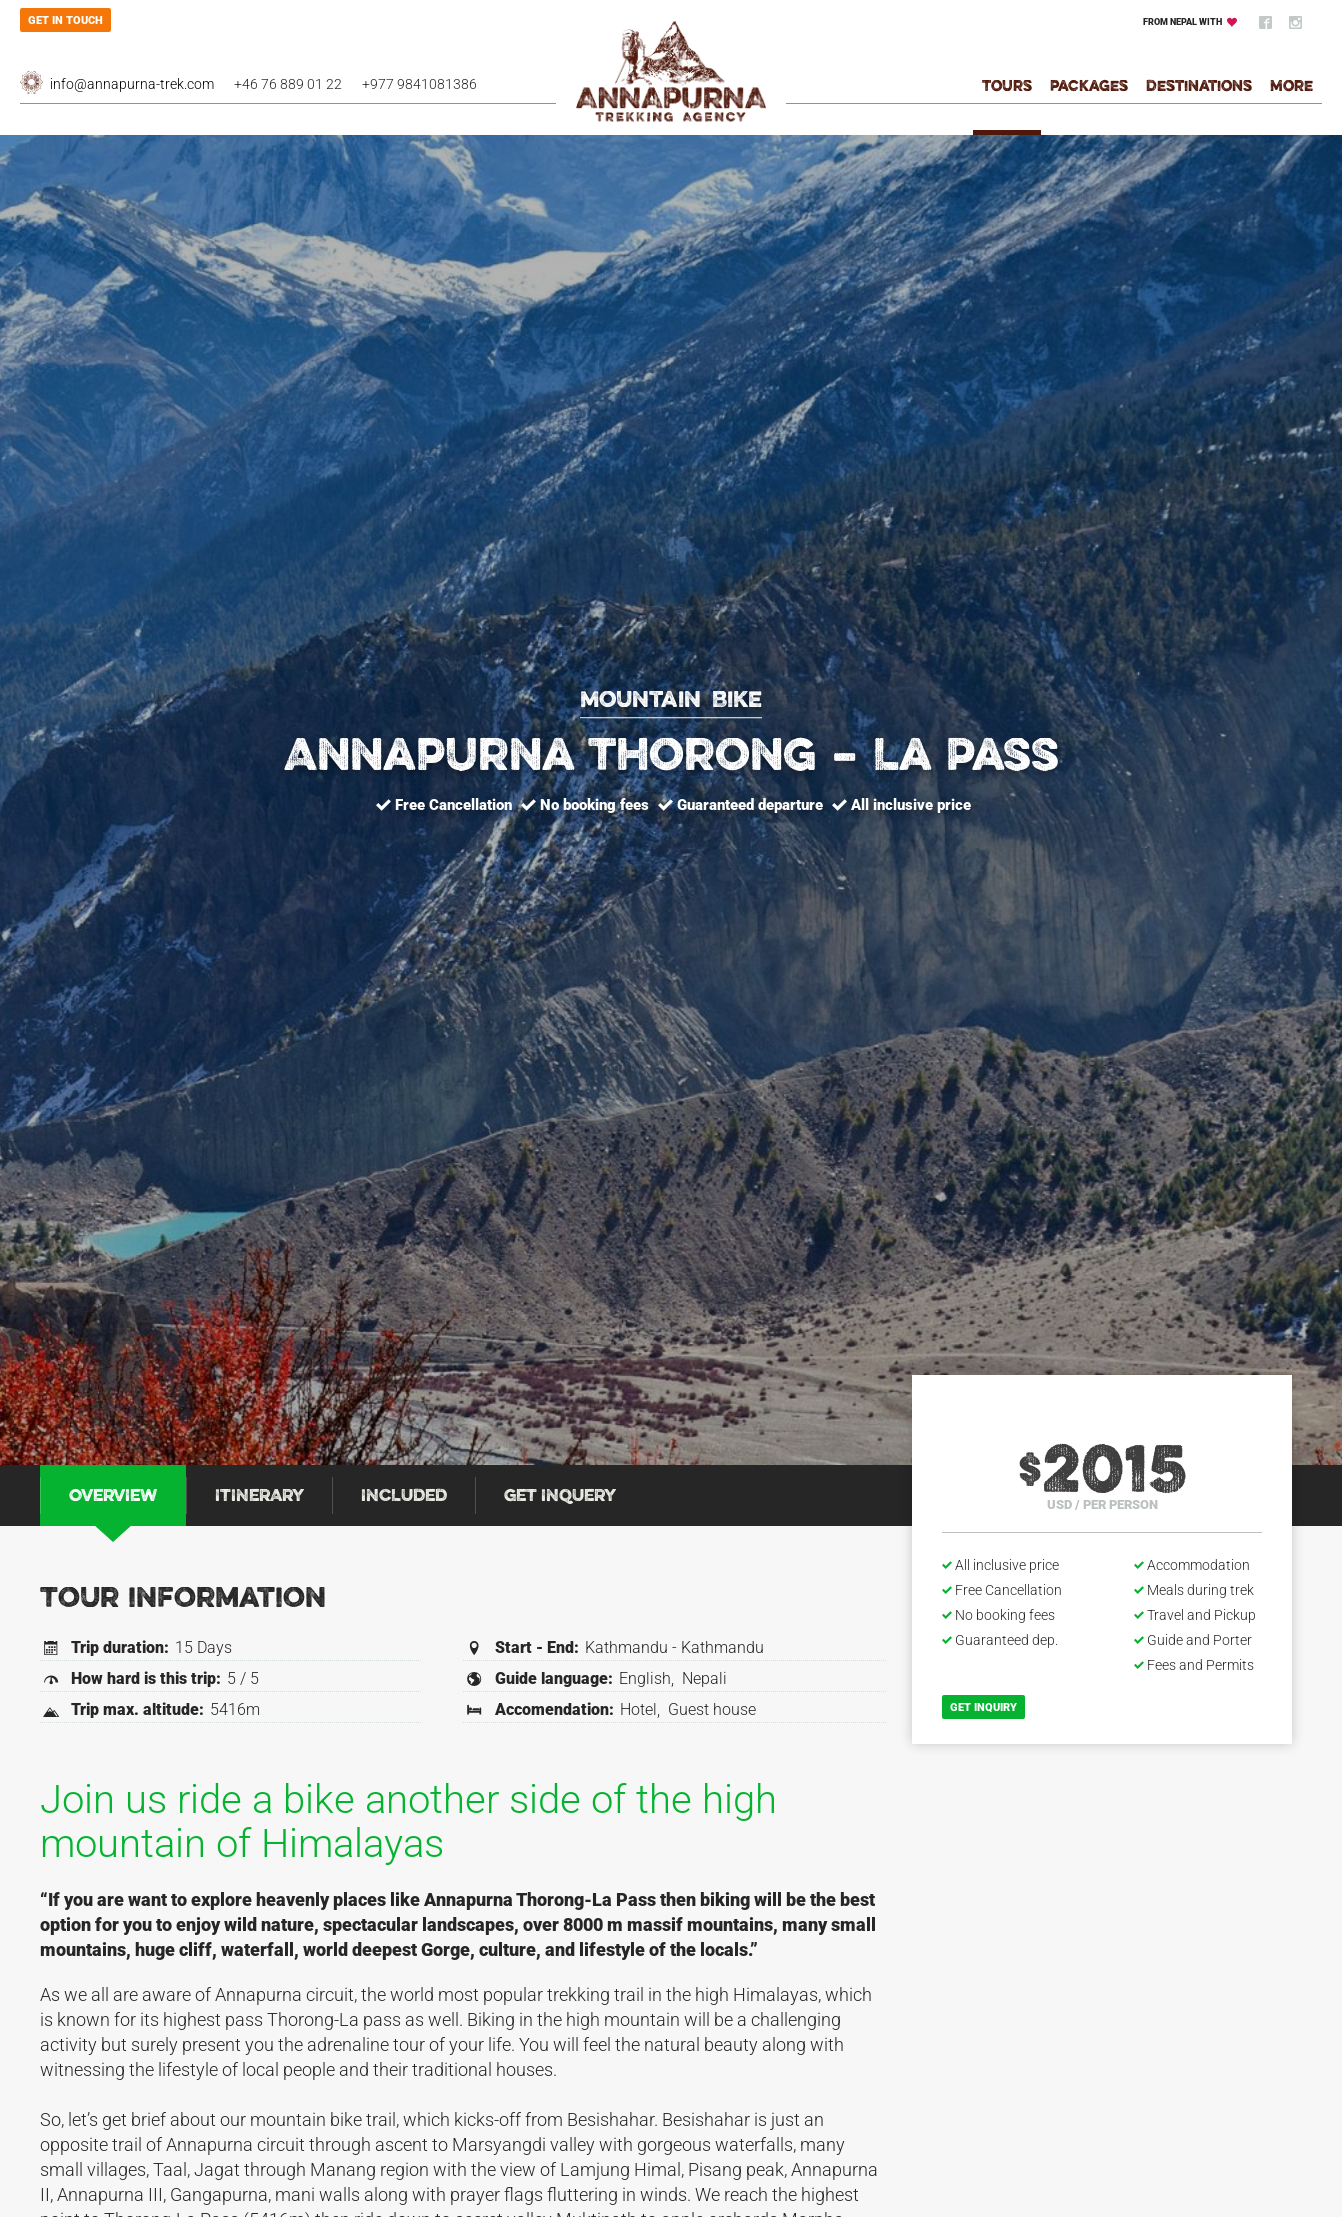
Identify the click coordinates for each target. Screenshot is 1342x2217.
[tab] (113, 1495)
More (1291, 87)
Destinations (1199, 87)
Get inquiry (983, 1707)
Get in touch (65, 20)
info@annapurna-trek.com (132, 84)
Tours (1007, 87)
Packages (1089, 87)
